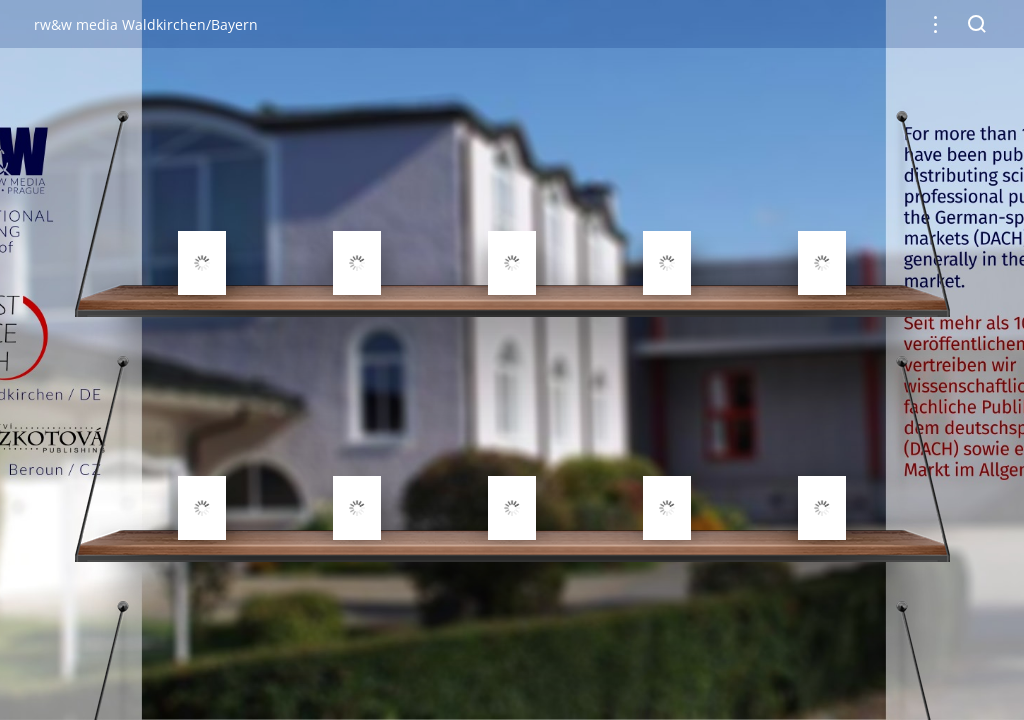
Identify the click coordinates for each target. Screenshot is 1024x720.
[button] (935, 24)
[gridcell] (202, 215)
